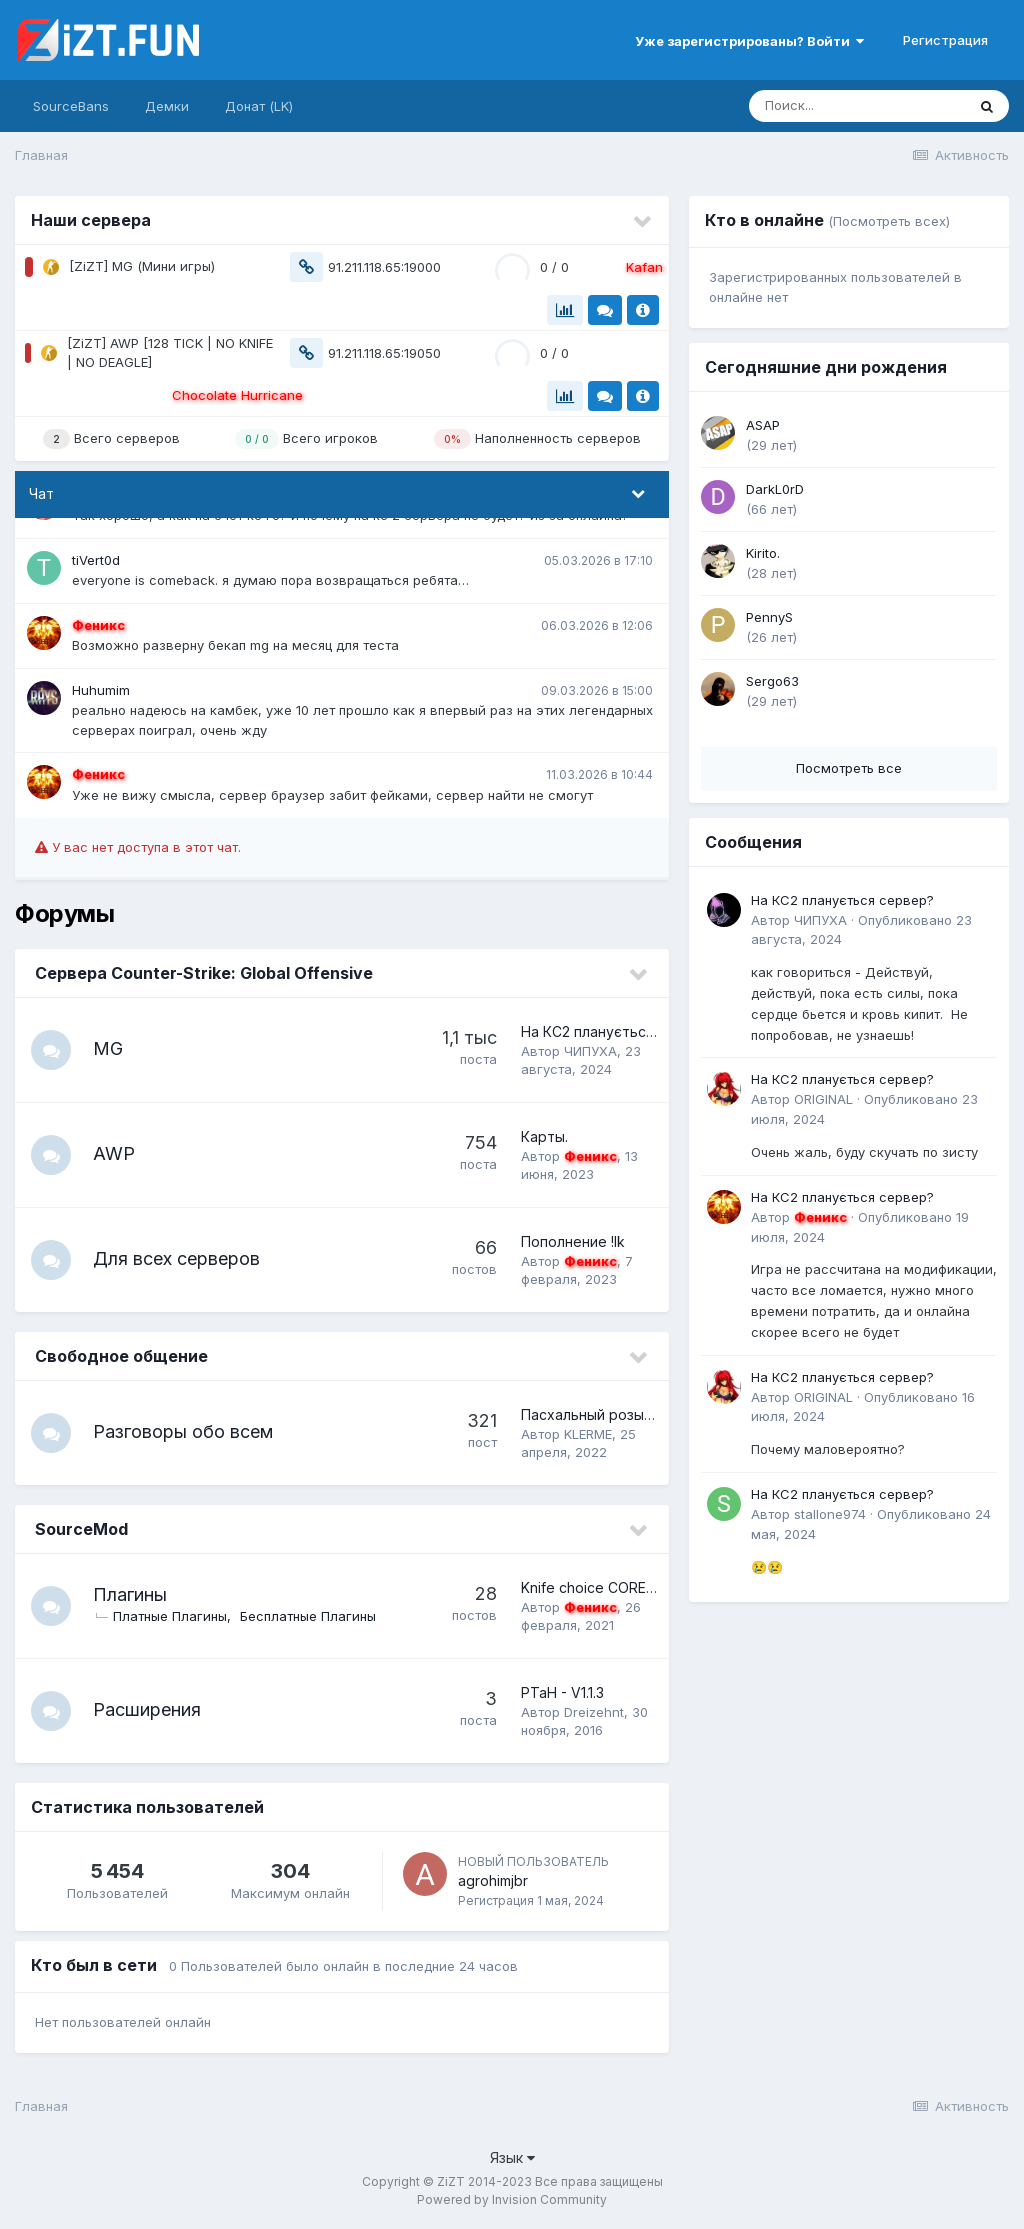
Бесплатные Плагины (308, 1616)
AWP (114, 1153)
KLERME (588, 1434)
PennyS (769, 617)
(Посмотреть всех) (889, 221)
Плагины (130, 1594)
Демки (167, 106)
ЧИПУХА (590, 1051)
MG (108, 1048)
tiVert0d (96, 560)
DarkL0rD (775, 489)
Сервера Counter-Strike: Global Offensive (204, 973)
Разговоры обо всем (183, 1431)
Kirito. (763, 553)
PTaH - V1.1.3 (562, 1692)
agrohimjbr (493, 1880)
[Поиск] (857, 106)
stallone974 (830, 1514)
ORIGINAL (823, 1099)
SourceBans (71, 106)
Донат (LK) (259, 106)
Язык (512, 2157)
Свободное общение (121, 1356)
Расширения (147, 1709)
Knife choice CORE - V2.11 (605, 1587)
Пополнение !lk (573, 1241)
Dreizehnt (594, 1712)
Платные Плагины (170, 1616)
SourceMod (81, 1529)
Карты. (544, 1136)
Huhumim (101, 690)
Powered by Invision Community (512, 2199)
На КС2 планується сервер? (619, 1031)
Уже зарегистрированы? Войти (749, 41)
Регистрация (945, 40)
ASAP (763, 425)
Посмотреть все (849, 768)
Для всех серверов (176, 1258)
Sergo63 (772, 681)
